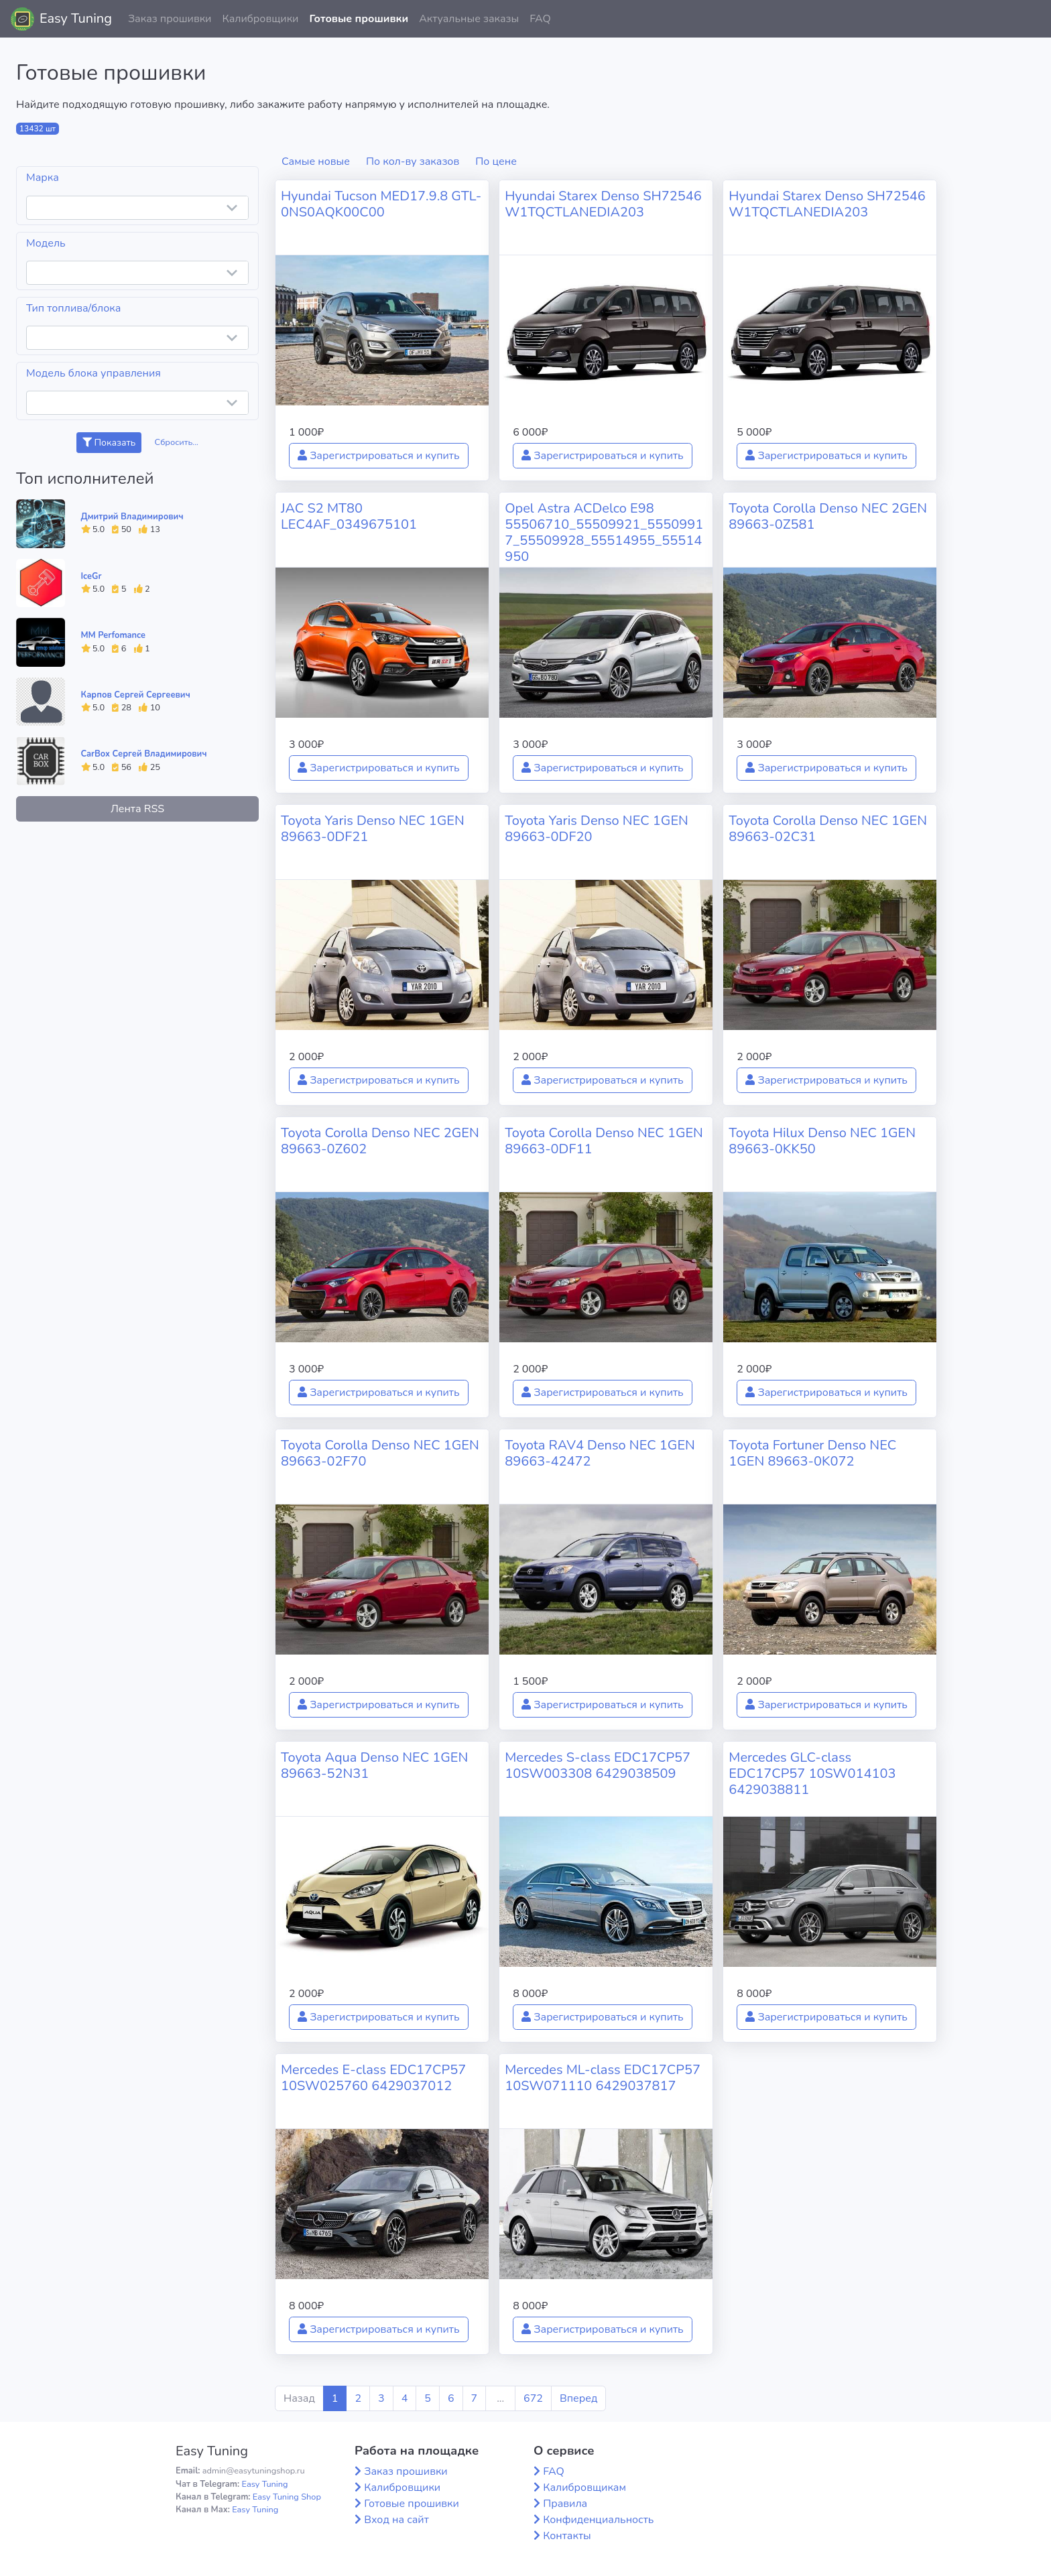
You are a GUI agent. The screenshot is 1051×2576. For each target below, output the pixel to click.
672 (533, 2398)
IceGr (91, 576)
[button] (1030, 18)
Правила (565, 2503)
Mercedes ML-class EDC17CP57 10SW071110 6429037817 (602, 2078)
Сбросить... (177, 442)
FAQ (540, 18)
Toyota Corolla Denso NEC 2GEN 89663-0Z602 (380, 1141)
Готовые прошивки (358, 18)
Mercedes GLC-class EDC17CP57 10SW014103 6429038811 (812, 1773)
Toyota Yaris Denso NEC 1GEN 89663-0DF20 (596, 829)
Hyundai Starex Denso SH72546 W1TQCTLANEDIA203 (603, 204)
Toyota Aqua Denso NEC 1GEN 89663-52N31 (374, 1765)
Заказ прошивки (170, 18)
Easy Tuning (76, 18)
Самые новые (316, 161)
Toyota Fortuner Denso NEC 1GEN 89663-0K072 (812, 1453)
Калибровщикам (584, 2487)
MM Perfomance (113, 635)
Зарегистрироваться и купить (379, 455)
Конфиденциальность (598, 2519)
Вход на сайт (396, 2519)
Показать (108, 442)
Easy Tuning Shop (287, 2497)
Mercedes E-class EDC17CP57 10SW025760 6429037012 (373, 2078)
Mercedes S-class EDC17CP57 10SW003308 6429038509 (597, 1765)
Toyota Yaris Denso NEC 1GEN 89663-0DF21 (373, 829)
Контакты (567, 2535)
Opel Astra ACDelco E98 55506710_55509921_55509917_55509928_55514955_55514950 (604, 532)
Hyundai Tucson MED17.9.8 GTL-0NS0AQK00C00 (381, 204)
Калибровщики (260, 18)
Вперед (578, 2398)
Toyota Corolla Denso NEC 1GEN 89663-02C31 (828, 829)
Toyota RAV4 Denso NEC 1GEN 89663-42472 (600, 1453)
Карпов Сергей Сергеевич (135, 695)
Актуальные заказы (469, 18)
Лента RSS (137, 808)
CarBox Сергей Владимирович (144, 754)
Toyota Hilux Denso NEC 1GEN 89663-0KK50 (822, 1141)
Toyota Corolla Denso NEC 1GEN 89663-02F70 (380, 1453)
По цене (496, 161)
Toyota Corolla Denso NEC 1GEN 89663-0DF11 (604, 1141)
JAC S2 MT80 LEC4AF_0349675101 (349, 516)
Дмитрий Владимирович (132, 517)
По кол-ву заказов (412, 161)
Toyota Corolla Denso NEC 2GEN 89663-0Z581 (828, 516)
